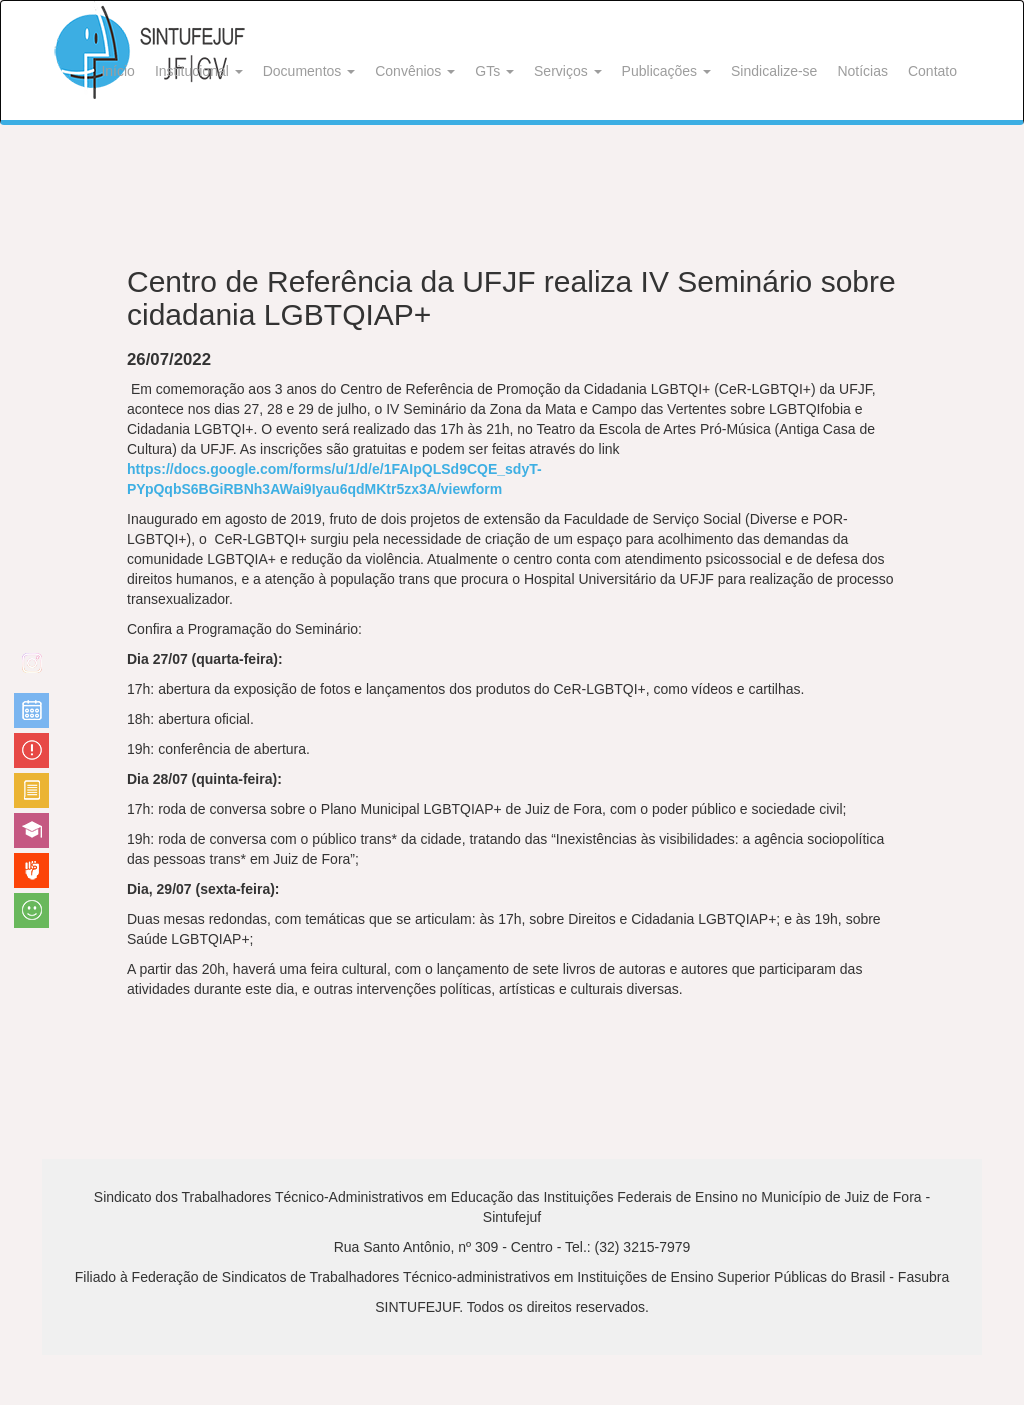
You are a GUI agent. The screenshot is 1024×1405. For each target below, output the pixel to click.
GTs (494, 71)
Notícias (862, 71)
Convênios (415, 71)
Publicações (666, 71)
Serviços (568, 71)
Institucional (199, 71)
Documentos (309, 71)
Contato (932, 71)
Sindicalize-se (774, 71)
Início (117, 71)
